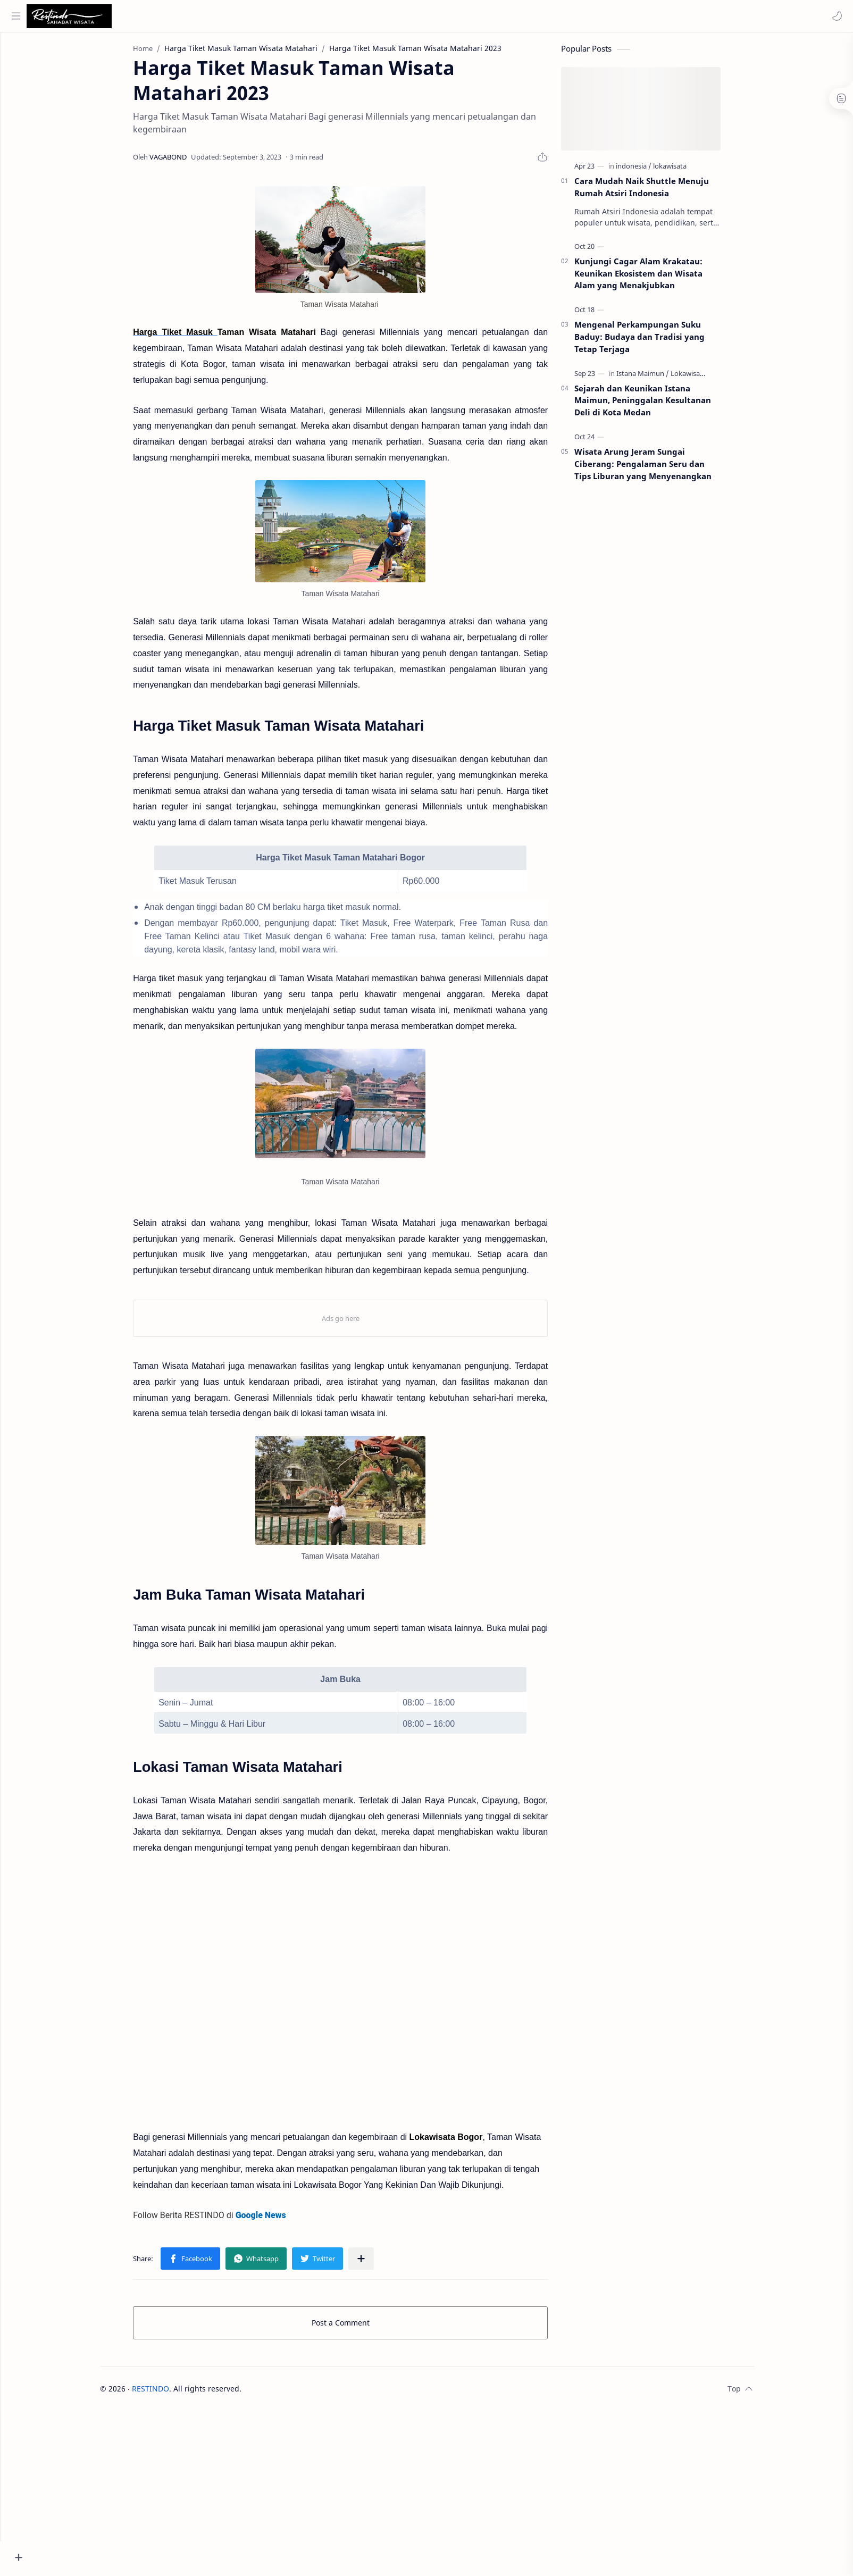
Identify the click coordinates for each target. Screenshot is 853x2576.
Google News (280, 2220)
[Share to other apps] (381, 2263)
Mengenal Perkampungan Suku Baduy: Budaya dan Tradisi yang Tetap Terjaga (659, 341)
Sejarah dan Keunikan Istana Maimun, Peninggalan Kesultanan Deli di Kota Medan (662, 405)
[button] (834, 16)
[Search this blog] (221, 16)
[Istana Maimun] (662, 378)
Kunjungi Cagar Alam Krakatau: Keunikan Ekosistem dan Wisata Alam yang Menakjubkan (658, 278)
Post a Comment (360, 2327)
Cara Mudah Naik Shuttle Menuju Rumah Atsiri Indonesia (661, 192)
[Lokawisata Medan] (720, 378)
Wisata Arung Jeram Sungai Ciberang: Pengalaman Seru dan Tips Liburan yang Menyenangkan (662, 469)
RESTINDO (170, 2393)
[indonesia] (653, 171)
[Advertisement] (446, 2480)
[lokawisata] (689, 171)
